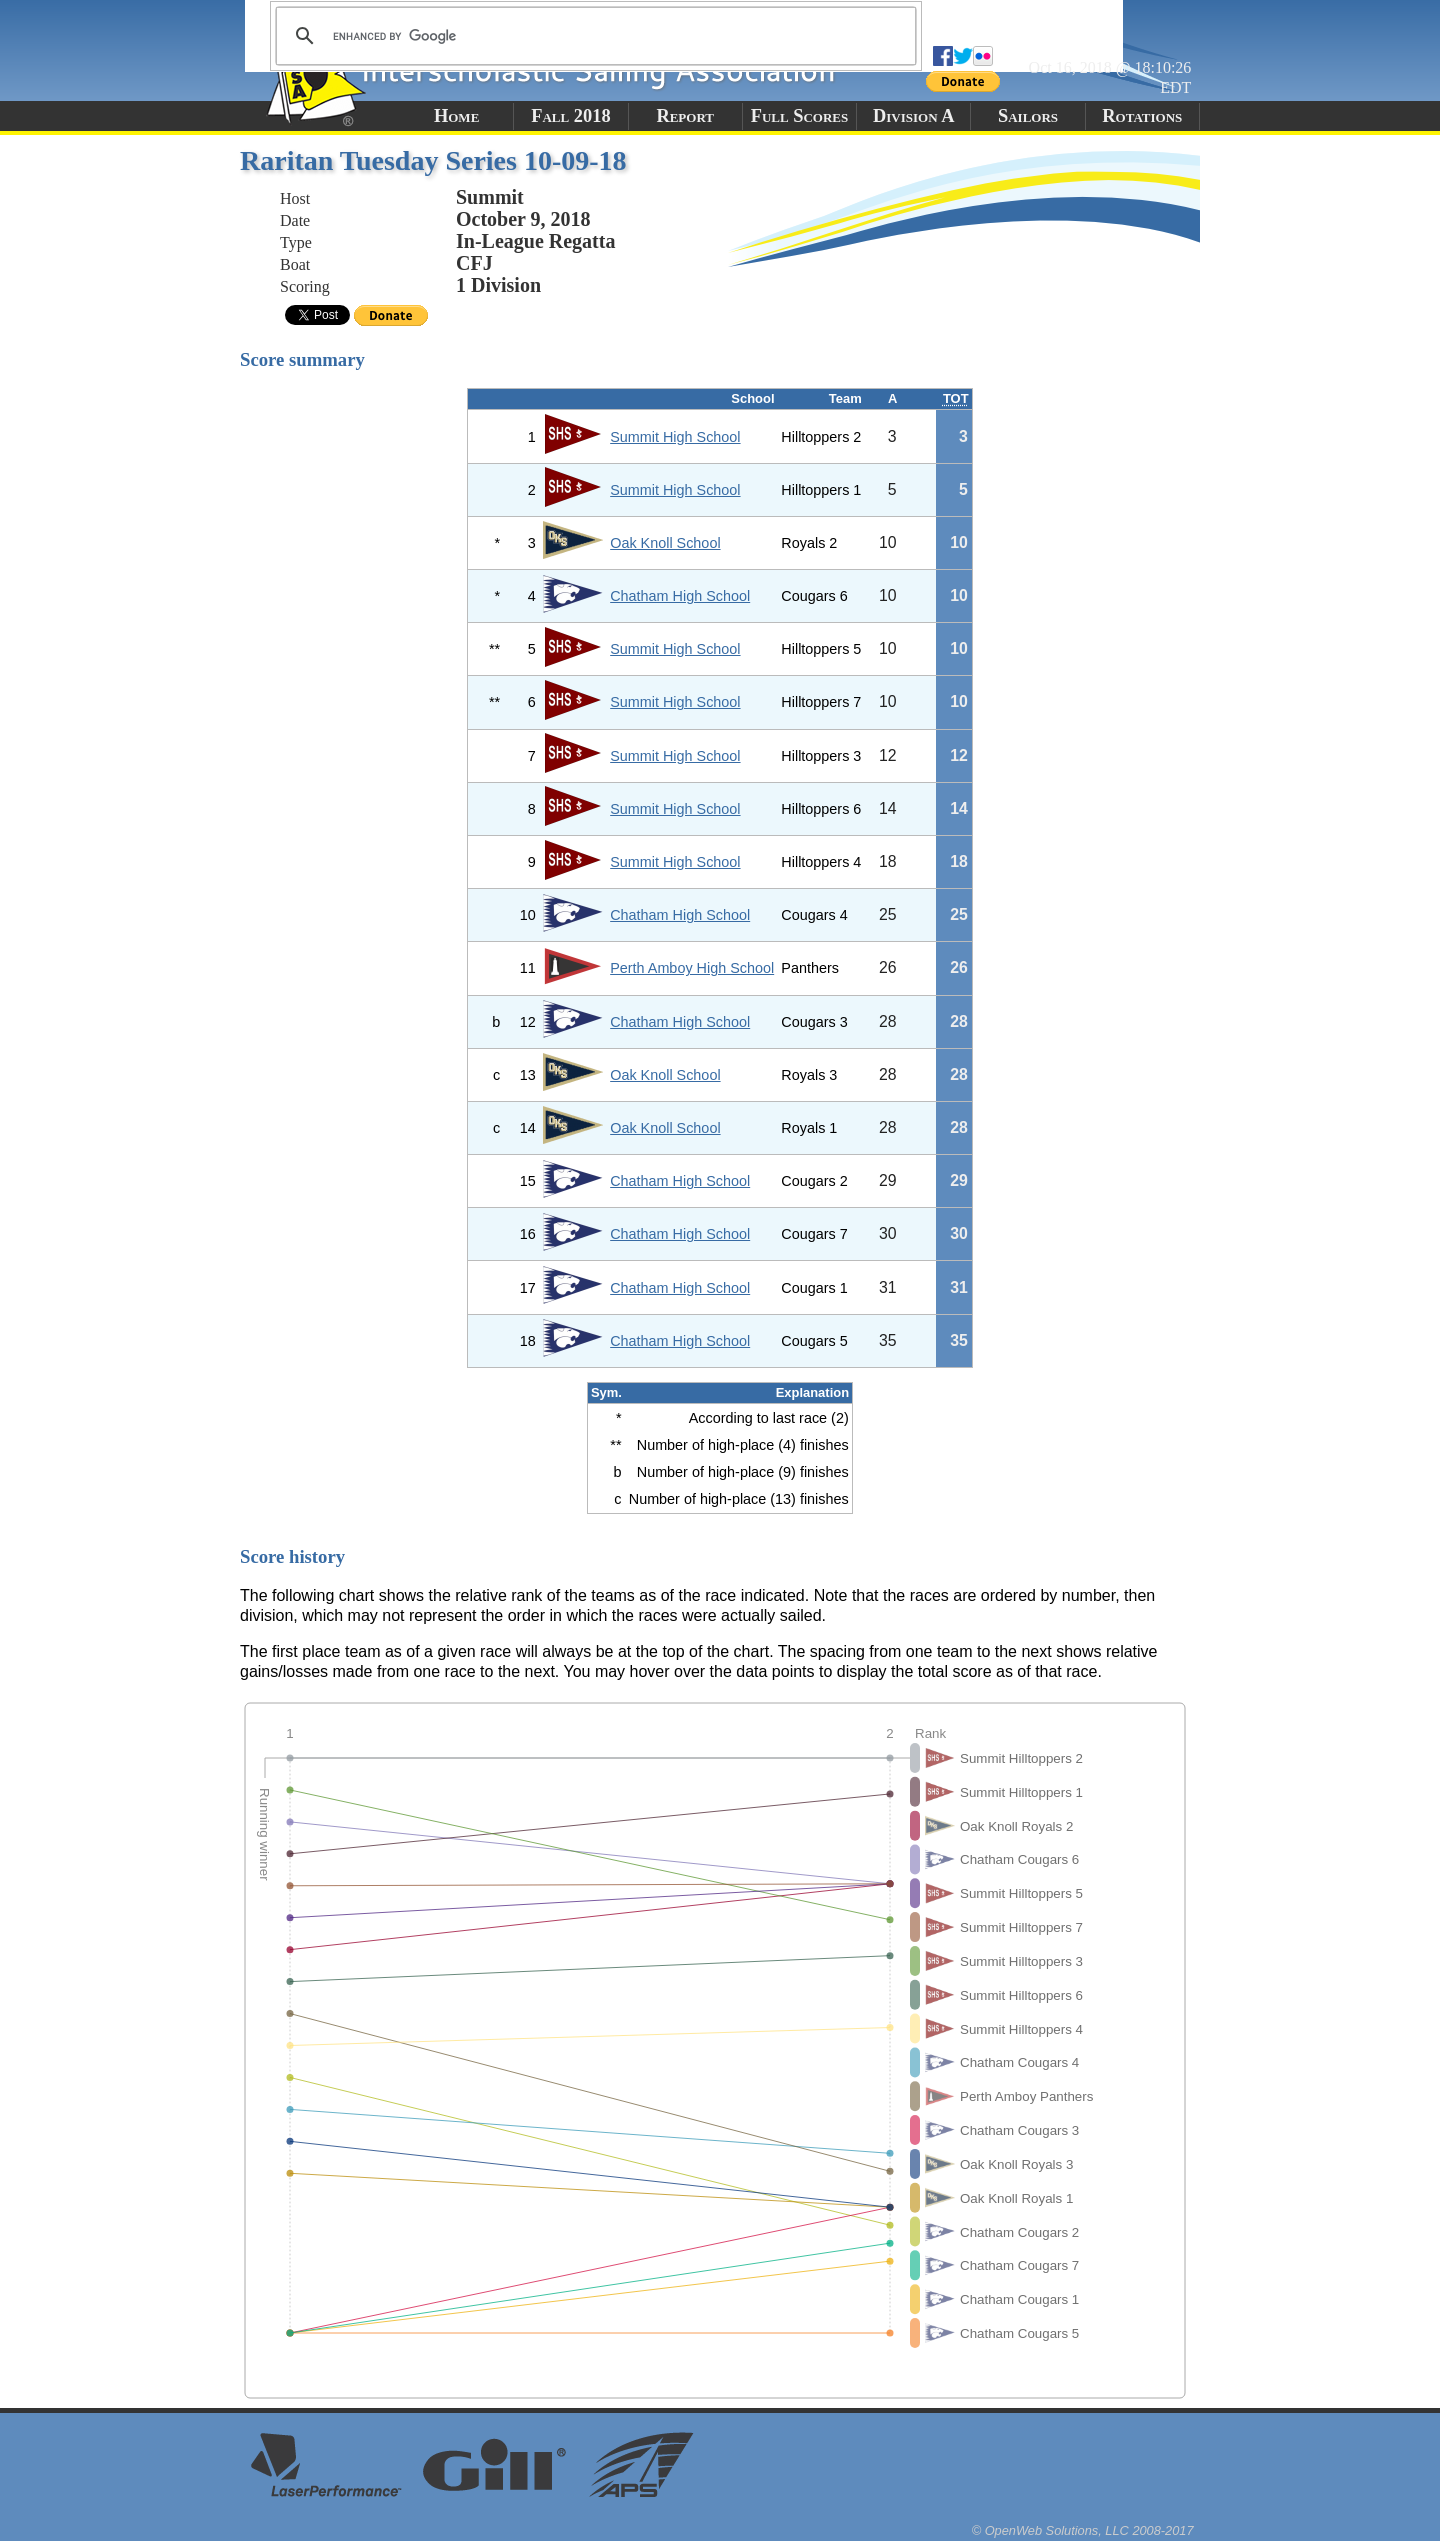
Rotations (1142, 116)
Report (685, 116)
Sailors (1028, 116)
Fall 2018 (570, 116)
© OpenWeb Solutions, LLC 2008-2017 (1083, 2530)
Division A (913, 116)
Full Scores (800, 116)
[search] (593, 36)
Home (456, 116)
